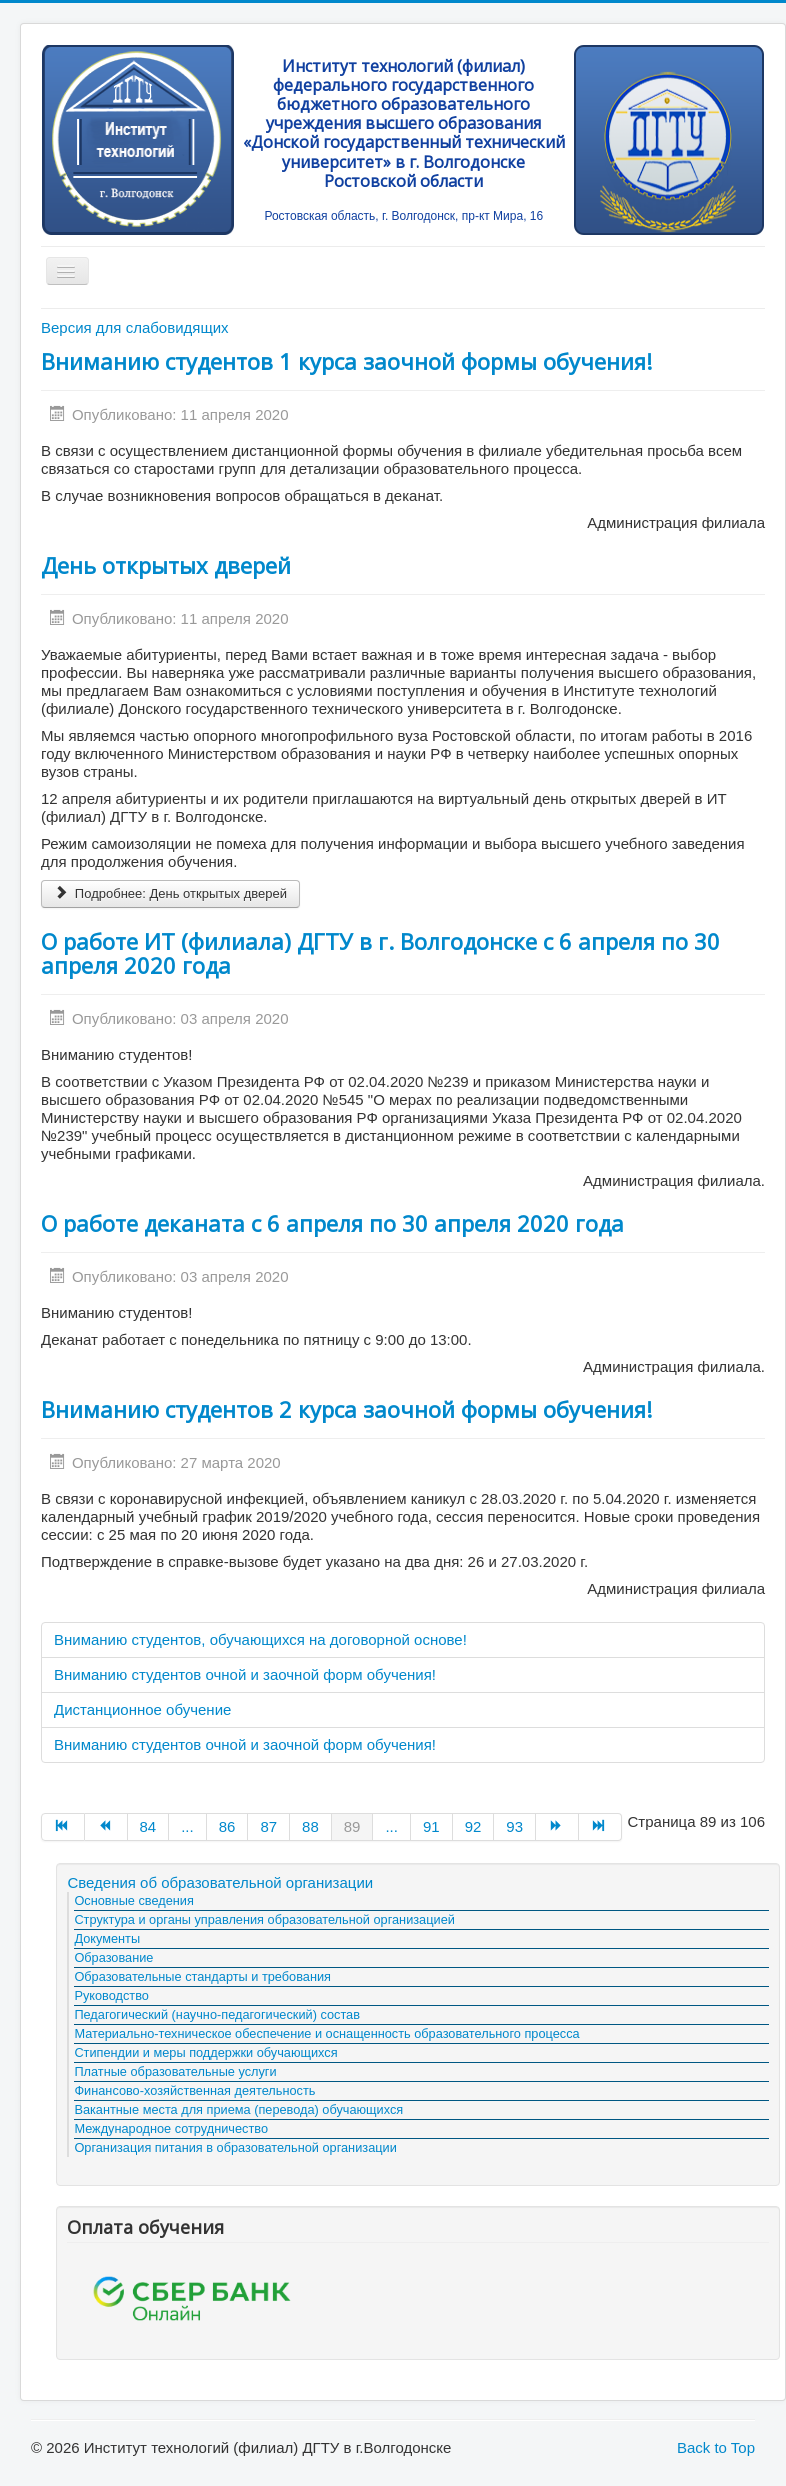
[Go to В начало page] (63, 1827)
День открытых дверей (166, 565)
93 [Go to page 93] (514, 1826)
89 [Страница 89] (352, 1826)
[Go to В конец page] (600, 1827)
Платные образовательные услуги (175, 2071)
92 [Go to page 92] (473, 1826)
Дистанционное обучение (142, 1709)
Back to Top (716, 2447)
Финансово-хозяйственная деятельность (194, 2090)
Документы (107, 1938)
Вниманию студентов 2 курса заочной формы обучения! (346, 1409)
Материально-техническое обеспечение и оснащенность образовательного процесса (326, 2033)
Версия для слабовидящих (135, 327)
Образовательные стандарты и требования (202, 1976)
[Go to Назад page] (106, 1827)
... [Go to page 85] (187, 1826)
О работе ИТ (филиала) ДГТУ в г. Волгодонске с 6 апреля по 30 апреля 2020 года (380, 953)
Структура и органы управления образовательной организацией (264, 1919)
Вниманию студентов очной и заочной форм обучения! (245, 1674)
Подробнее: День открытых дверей (170, 893)
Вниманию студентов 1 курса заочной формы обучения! (346, 361)
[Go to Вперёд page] (557, 1827)
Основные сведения (133, 1900)
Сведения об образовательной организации (220, 1882)
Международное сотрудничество (171, 2128)
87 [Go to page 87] (268, 1826)
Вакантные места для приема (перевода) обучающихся (238, 2109)
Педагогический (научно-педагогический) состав (217, 2014)
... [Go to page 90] (391, 1826)
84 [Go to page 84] (148, 1826)
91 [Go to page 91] (431, 1826)
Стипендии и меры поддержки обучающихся (205, 2052)
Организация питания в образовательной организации (235, 2147)
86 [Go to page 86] (227, 1826)
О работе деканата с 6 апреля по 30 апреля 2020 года (332, 1223)
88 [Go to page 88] (310, 1826)
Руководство (111, 1995)
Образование (113, 1957)
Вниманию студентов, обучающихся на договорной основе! (260, 1639)
